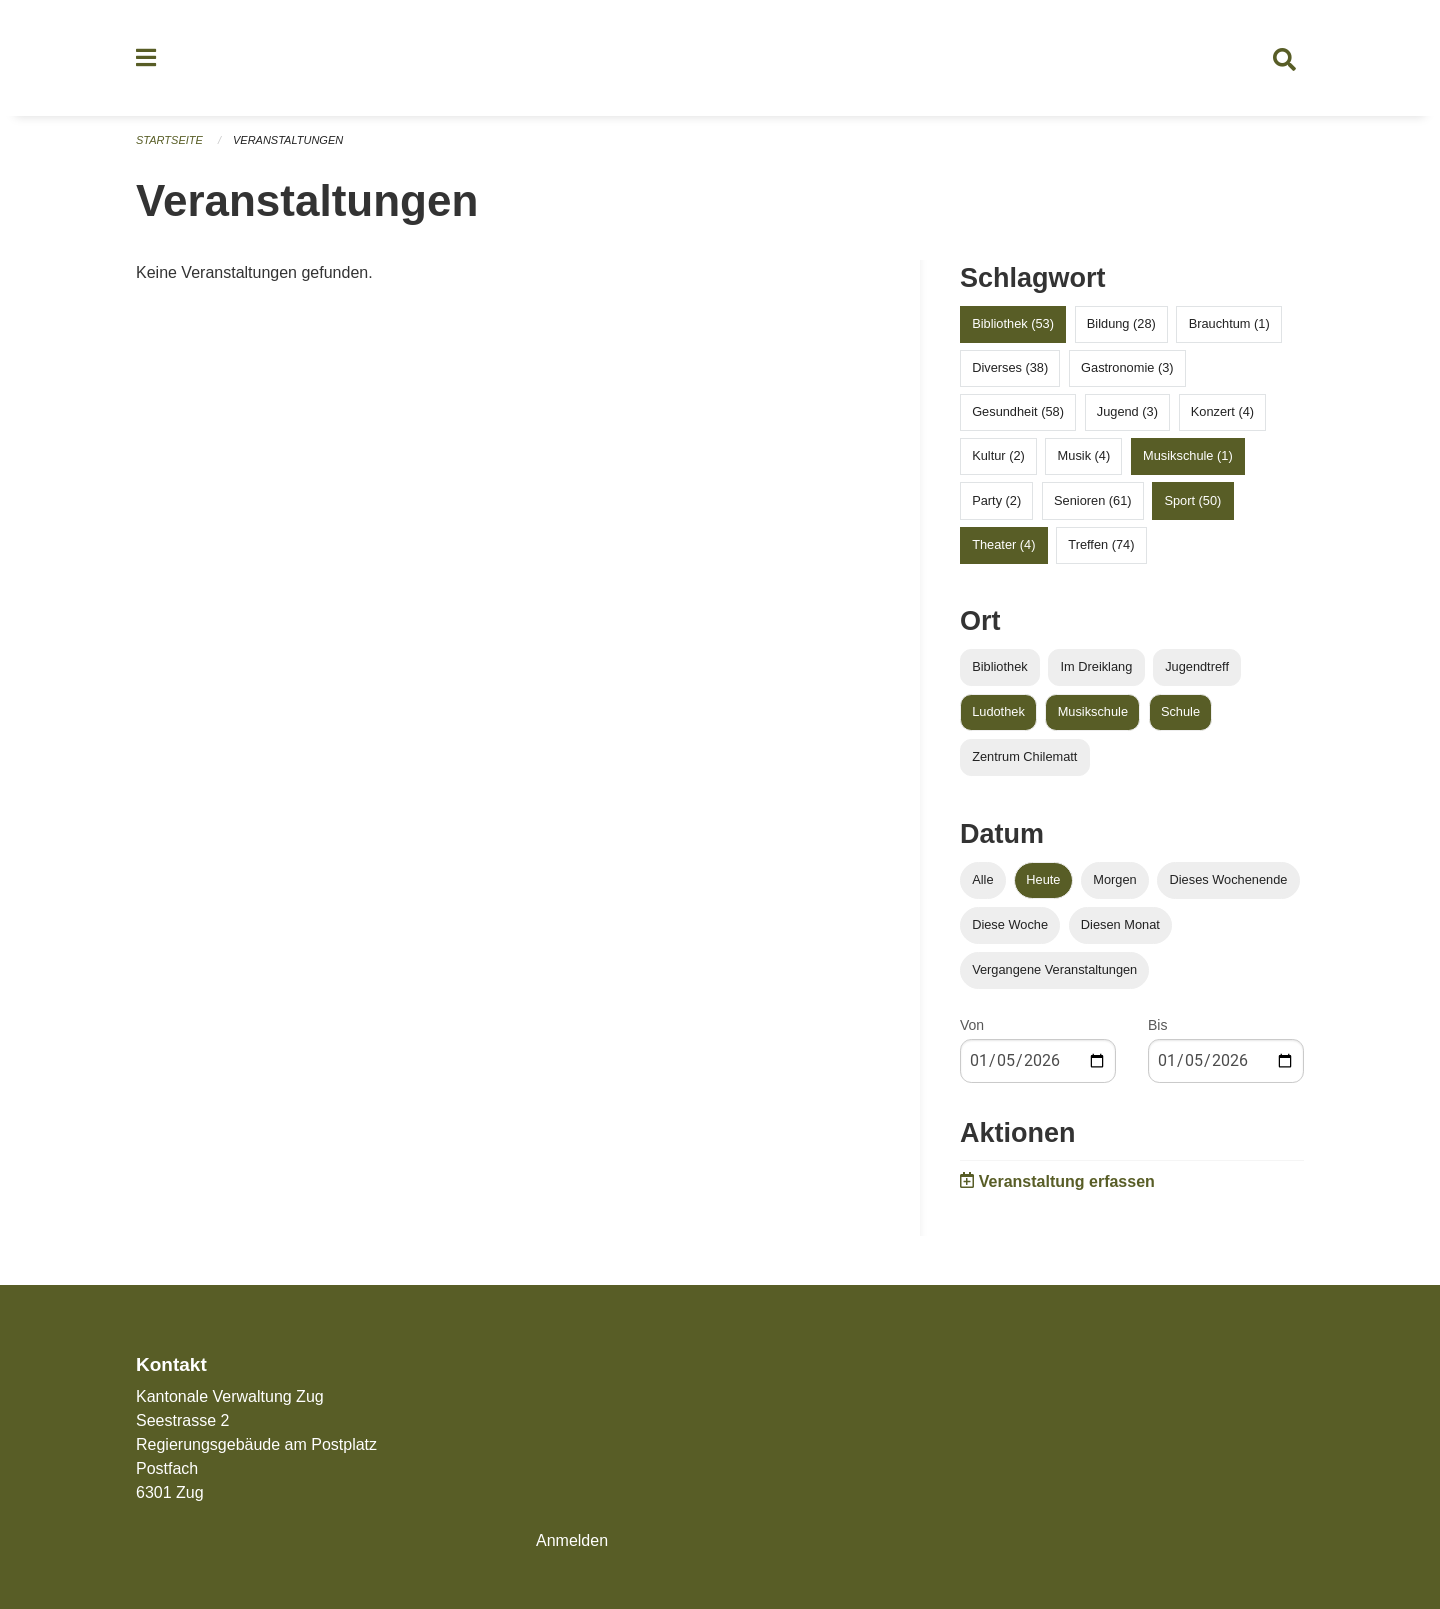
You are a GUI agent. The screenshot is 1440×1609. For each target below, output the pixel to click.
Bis (1157, 1025)
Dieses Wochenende (1229, 879)
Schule (1180, 711)
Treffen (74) (1101, 544)
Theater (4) (1003, 544)
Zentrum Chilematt (1024, 756)
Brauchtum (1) (1229, 323)
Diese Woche (1010, 924)
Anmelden (572, 1540)
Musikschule (1093, 711)
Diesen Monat (1120, 924)
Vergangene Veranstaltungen (1054, 969)
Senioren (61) (1093, 500)
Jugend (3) (1127, 411)
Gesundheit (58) (1018, 411)
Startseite (169, 140)
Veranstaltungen (288, 140)
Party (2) (996, 500)
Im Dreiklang (1096, 666)
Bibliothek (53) (1013, 323)
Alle (982, 879)
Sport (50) (1192, 500)
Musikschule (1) (1188, 455)
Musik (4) (1084, 455)
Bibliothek (1000, 666)
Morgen (1114, 879)
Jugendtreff (1197, 666)
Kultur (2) (998, 455)
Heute (1043, 879)
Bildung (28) (1121, 323)
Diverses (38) (1010, 367)
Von (972, 1025)
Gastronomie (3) (1127, 367)
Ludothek (998, 711)
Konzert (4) (1222, 411)
